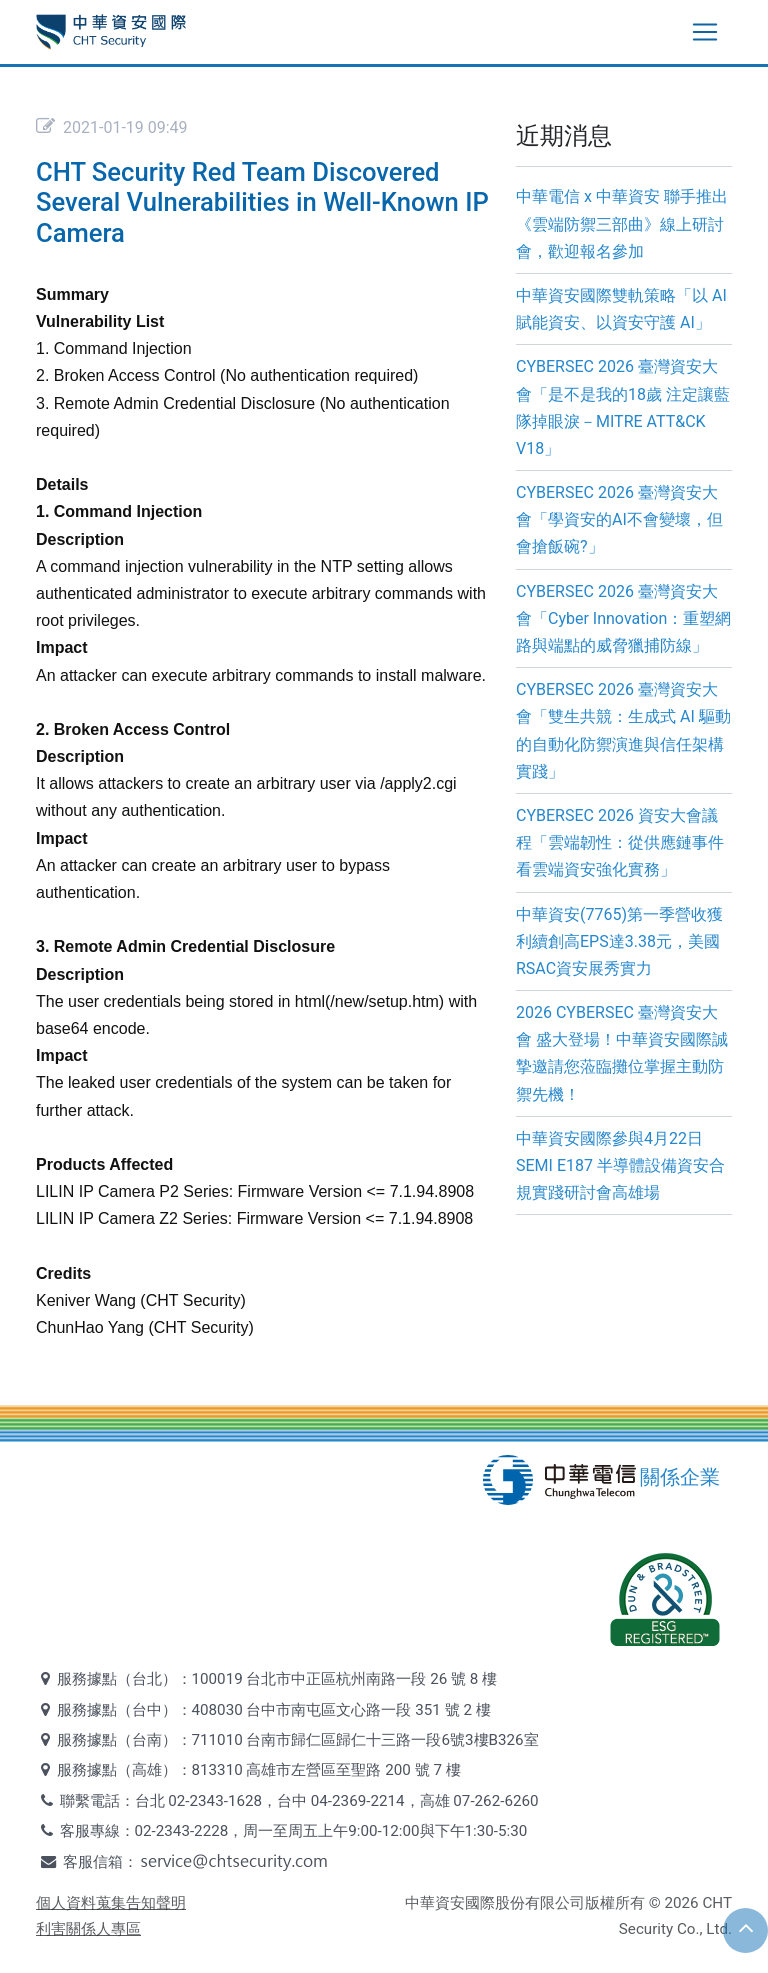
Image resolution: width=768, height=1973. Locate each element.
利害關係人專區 (88, 1929)
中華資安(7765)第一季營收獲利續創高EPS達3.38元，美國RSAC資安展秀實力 (619, 941)
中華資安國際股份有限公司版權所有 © (533, 1903)
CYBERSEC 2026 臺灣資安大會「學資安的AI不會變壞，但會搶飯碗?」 (619, 519)
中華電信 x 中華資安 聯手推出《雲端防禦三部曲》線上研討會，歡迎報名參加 (622, 223)
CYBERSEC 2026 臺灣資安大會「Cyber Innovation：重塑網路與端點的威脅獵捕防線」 (623, 618)
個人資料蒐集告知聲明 (111, 1903)
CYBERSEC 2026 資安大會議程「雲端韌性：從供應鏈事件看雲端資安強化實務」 (620, 842)
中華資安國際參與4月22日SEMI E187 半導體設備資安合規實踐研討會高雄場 (620, 1165)
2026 (681, 1903)
